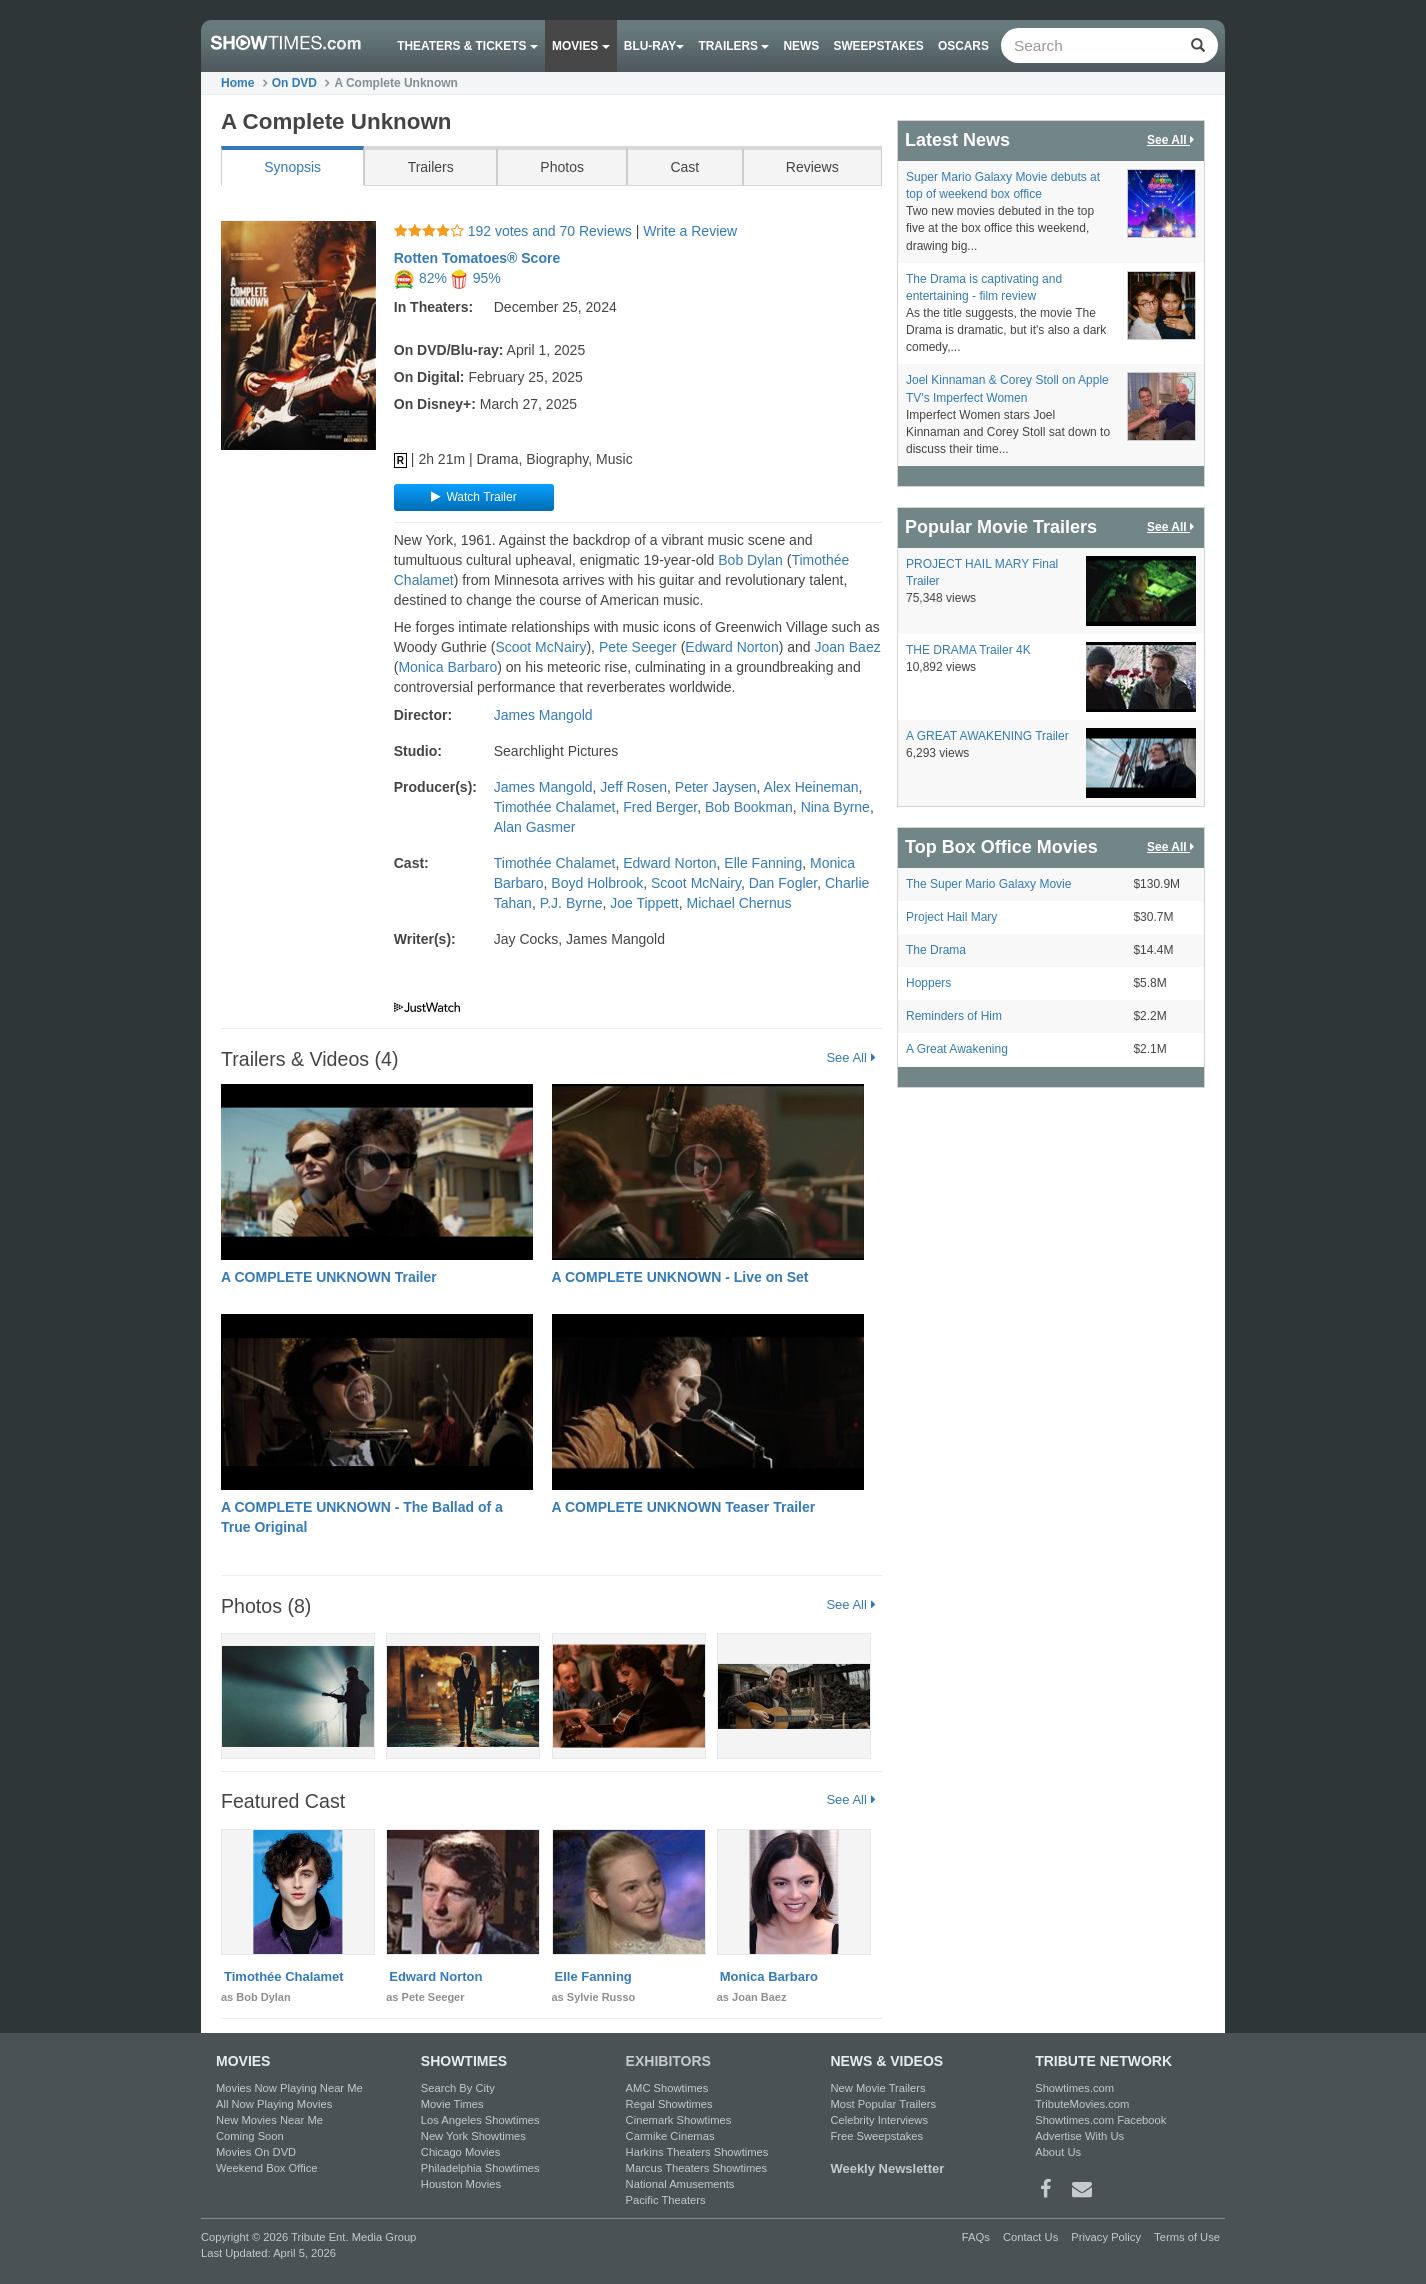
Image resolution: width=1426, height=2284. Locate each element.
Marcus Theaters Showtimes (697, 2168)
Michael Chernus (739, 903)
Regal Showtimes (669, 2104)
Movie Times (452, 2104)
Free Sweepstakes (876, 2136)
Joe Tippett (644, 903)
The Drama (936, 950)
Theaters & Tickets (467, 46)
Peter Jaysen (716, 787)
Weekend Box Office (267, 2168)
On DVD (294, 83)
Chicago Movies (461, 2152)
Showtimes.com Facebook (1100, 2120)
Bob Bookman (749, 807)
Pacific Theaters (666, 2200)
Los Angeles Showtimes (480, 2120)
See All (850, 1056)
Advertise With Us (1079, 2136)
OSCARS (963, 46)
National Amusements (680, 2184)
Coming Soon (250, 2136)
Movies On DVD (256, 2152)
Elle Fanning (763, 863)
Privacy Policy (1106, 2237)
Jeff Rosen (633, 787)
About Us (1058, 2152)
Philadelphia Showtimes (480, 2168)
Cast (684, 167)
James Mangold (543, 715)
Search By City (458, 2088)
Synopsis (292, 167)
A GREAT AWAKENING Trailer (987, 736)
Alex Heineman (811, 787)
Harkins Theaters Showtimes (697, 2152)
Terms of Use (1187, 2237)
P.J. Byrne (571, 903)
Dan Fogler (783, 883)
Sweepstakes (878, 46)
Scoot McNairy (540, 647)
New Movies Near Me (269, 2120)
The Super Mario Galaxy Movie (988, 884)
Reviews (812, 167)
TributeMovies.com (1082, 2104)
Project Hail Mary (951, 917)
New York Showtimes (473, 2136)
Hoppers (928, 983)
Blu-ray (654, 46)
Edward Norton (731, 647)
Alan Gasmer (535, 827)
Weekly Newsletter (887, 2168)
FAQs (976, 2237)
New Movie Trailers (877, 2088)
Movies (581, 46)
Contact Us (1030, 2237)
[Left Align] (1197, 45)
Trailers (734, 46)
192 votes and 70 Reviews (515, 231)
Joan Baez (848, 647)
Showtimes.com (1074, 2088)
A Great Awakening (957, 1049)
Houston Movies (461, 2184)
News (802, 46)
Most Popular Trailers (883, 2104)
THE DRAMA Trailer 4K (968, 650)
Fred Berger (660, 807)
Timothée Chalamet (555, 807)
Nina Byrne (835, 807)
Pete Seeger (638, 647)
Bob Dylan (750, 560)
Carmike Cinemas (670, 2136)
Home (237, 83)
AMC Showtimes (667, 2088)
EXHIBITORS (668, 2061)
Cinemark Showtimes (679, 2120)
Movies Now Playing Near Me (289, 2088)
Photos (562, 167)
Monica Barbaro (447, 667)
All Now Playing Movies (274, 2104)
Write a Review (690, 231)
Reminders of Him (954, 1016)
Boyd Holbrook (597, 883)
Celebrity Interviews (879, 2120)
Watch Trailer (471, 497)
